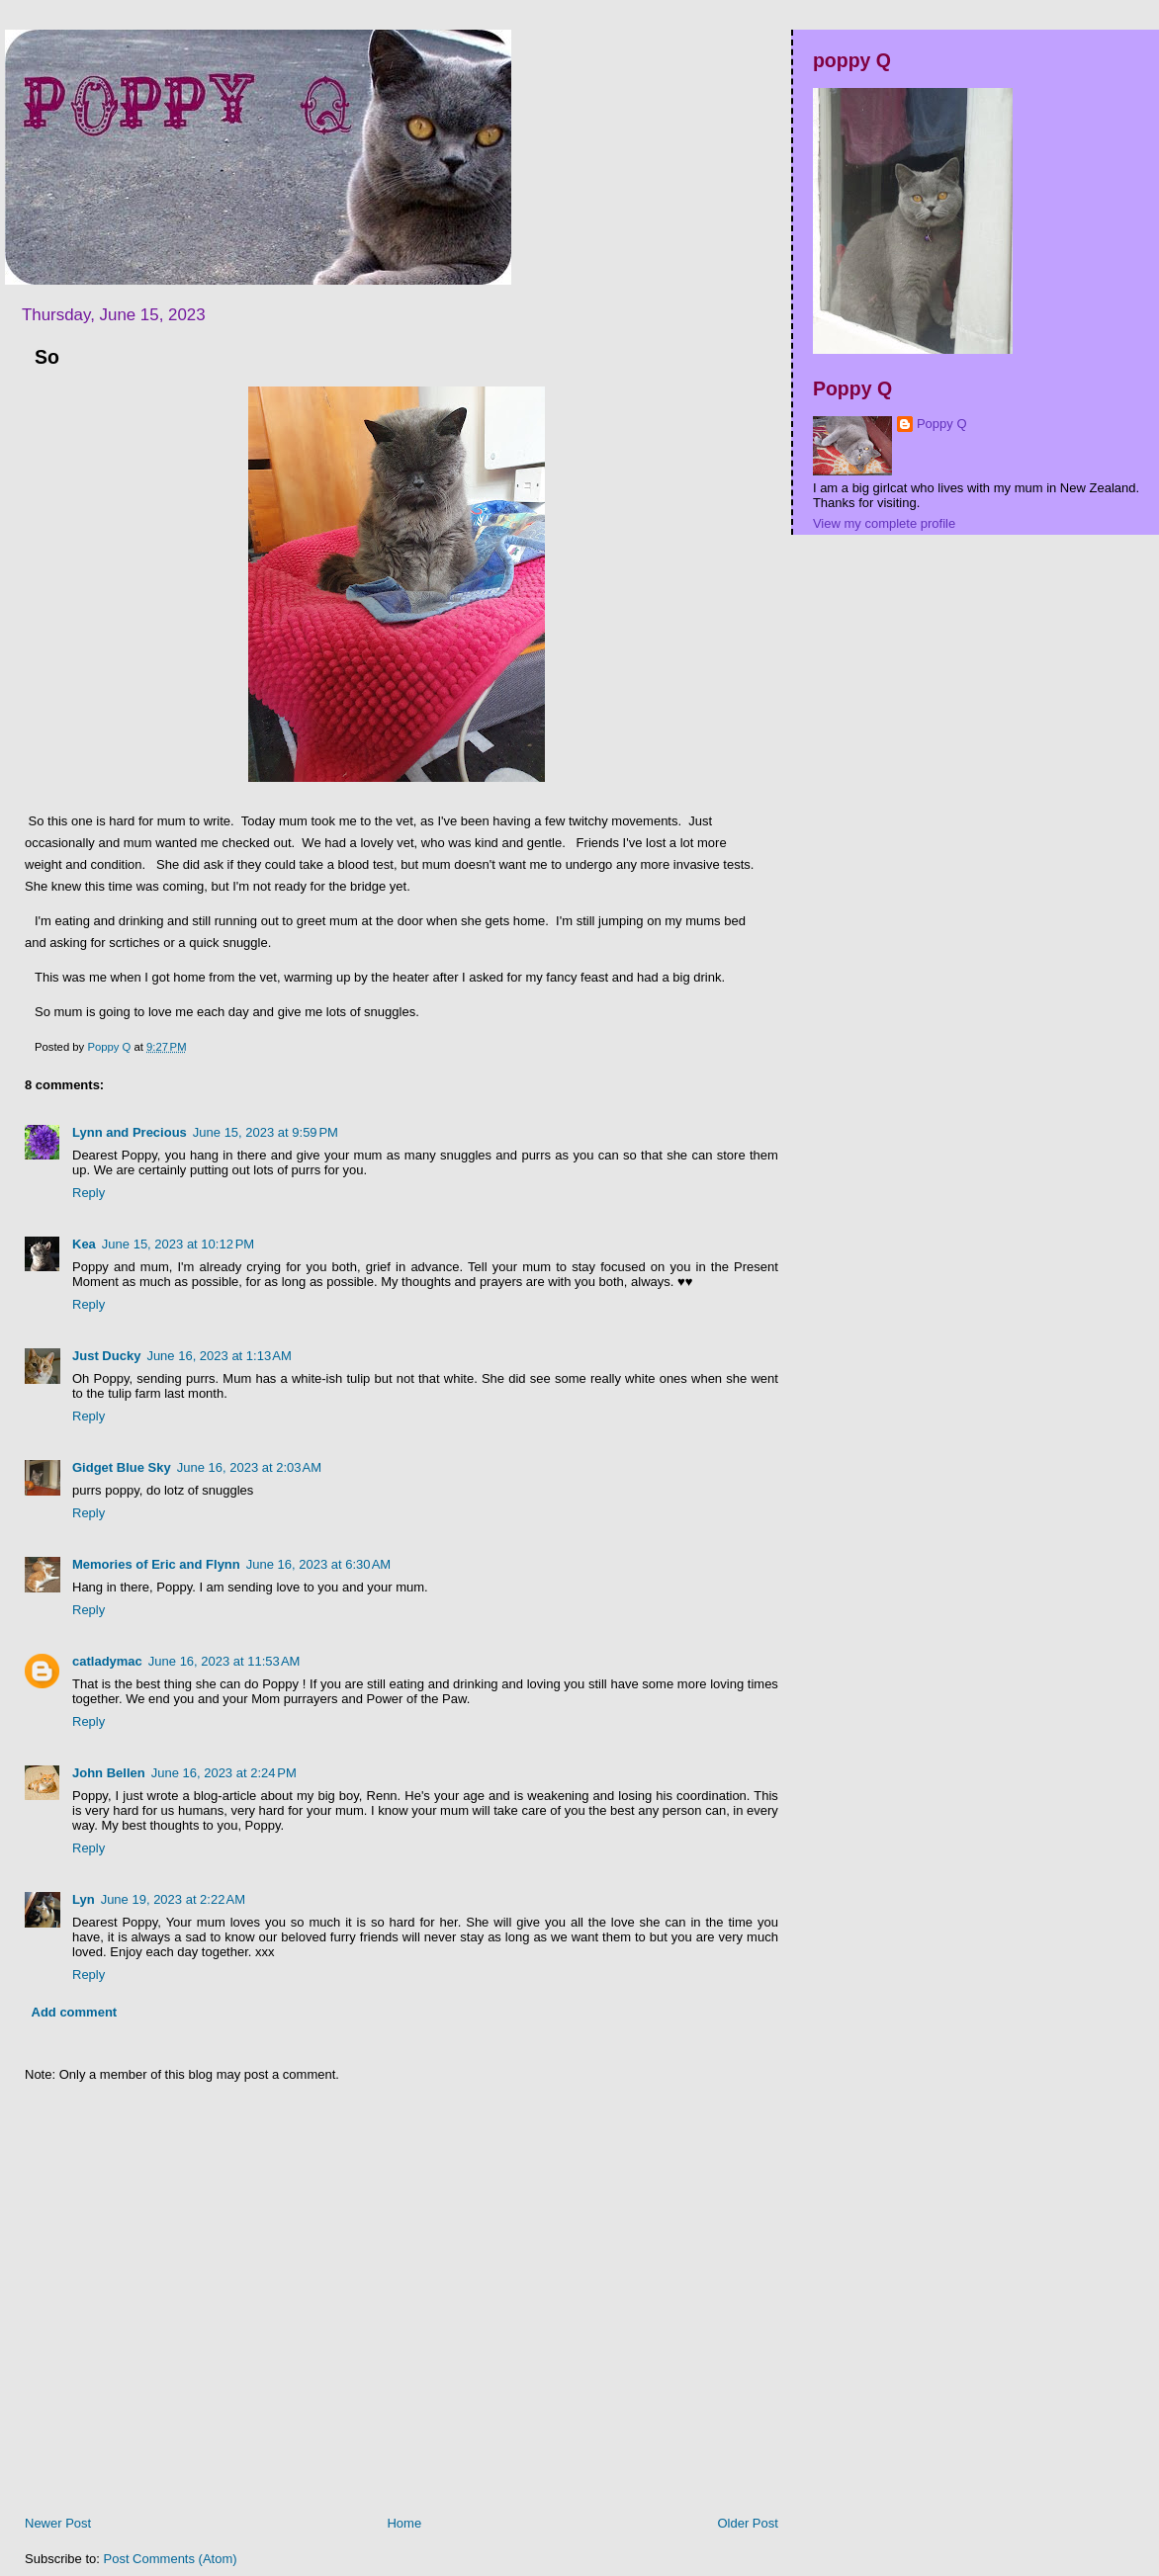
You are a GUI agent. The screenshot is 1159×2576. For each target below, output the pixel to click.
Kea (84, 1244)
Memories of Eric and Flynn (156, 1564)
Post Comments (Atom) (170, 2558)
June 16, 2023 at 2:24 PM (224, 1772)
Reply (88, 1192)
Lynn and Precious (129, 1132)
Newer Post (58, 2523)
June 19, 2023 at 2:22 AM (173, 1899)
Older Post (747, 2523)
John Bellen (108, 1772)
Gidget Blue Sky (121, 1467)
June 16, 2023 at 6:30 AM (318, 1564)
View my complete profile (884, 523)
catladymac (107, 1661)
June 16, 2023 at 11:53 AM (224, 1661)
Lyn (83, 1899)
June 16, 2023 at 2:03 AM (249, 1467)
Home (404, 2523)
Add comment (75, 2012)
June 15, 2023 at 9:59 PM (265, 1132)
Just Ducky (106, 1355)
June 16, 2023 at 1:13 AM (218, 1355)
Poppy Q (942, 423)
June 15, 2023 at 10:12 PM (178, 1244)
